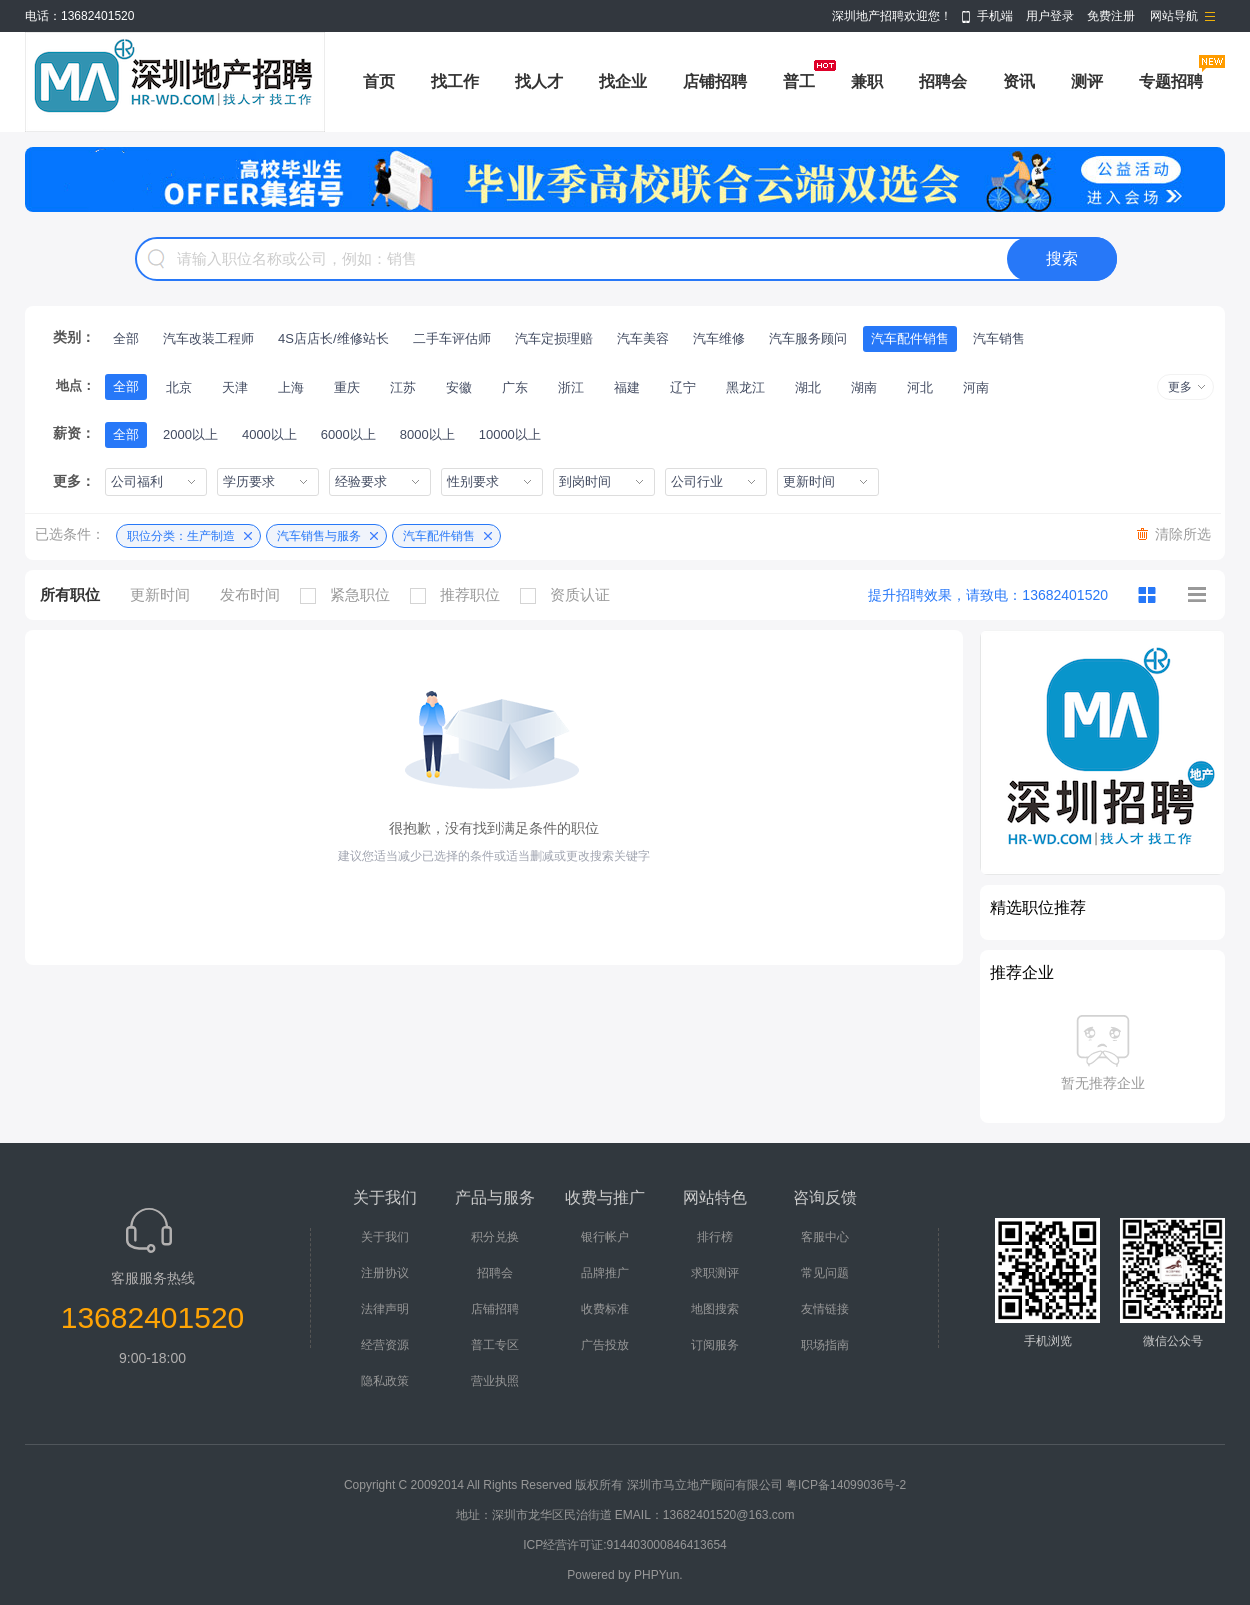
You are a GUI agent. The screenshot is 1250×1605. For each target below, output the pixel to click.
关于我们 (385, 1237)
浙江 (571, 387)
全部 (126, 338)
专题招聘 (1171, 81)
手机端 (995, 16)
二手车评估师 (452, 338)
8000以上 (427, 434)
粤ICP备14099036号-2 (846, 1485)
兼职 (867, 81)
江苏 (403, 387)
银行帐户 (605, 1237)
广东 (515, 387)
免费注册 (1111, 16)
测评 (1087, 81)
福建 (627, 387)
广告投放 (605, 1345)
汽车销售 (999, 338)
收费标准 (605, 1309)
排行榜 (715, 1237)
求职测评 (715, 1273)
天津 (235, 387)
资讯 (1019, 81)
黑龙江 (745, 387)
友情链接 (825, 1309)
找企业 (623, 81)
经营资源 (385, 1345)
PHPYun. (658, 1575)
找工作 (455, 81)
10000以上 (510, 434)
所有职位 (70, 594)
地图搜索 (715, 1309)
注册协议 (385, 1273)
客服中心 (825, 1237)
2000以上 (190, 434)
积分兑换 (495, 1237)
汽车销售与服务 (319, 536)
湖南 (864, 387)
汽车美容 (643, 338)
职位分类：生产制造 (181, 536)
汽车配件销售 (910, 338)
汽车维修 (719, 338)
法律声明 (385, 1309)
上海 (291, 387)
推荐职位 (460, 595)
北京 (179, 387)
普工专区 (495, 1345)
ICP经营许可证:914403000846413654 (624, 1545)
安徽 (459, 387)
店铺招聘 (715, 81)
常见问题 (825, 1273)
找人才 (539, 81)
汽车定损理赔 (554, 338)
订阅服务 (715, 1345)
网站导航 (1174, 16)
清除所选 (1183, 534)
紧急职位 (350, 595)
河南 (976, 387)
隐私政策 (385, 1381)
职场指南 (825, 1345)
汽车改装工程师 (208, 338)
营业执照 (495, 1381)
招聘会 (943, 81)
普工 (799, 81)
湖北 (808, 387)
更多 (1180, 387)
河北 (920, 387)
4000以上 (269, 434)
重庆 (347, 387)
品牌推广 (605, 1273)
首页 (379, 81)
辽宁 (683, 387)
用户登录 (1050, 16)
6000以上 (348, 434)
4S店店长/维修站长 (333, 338)
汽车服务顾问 (808, 338)
